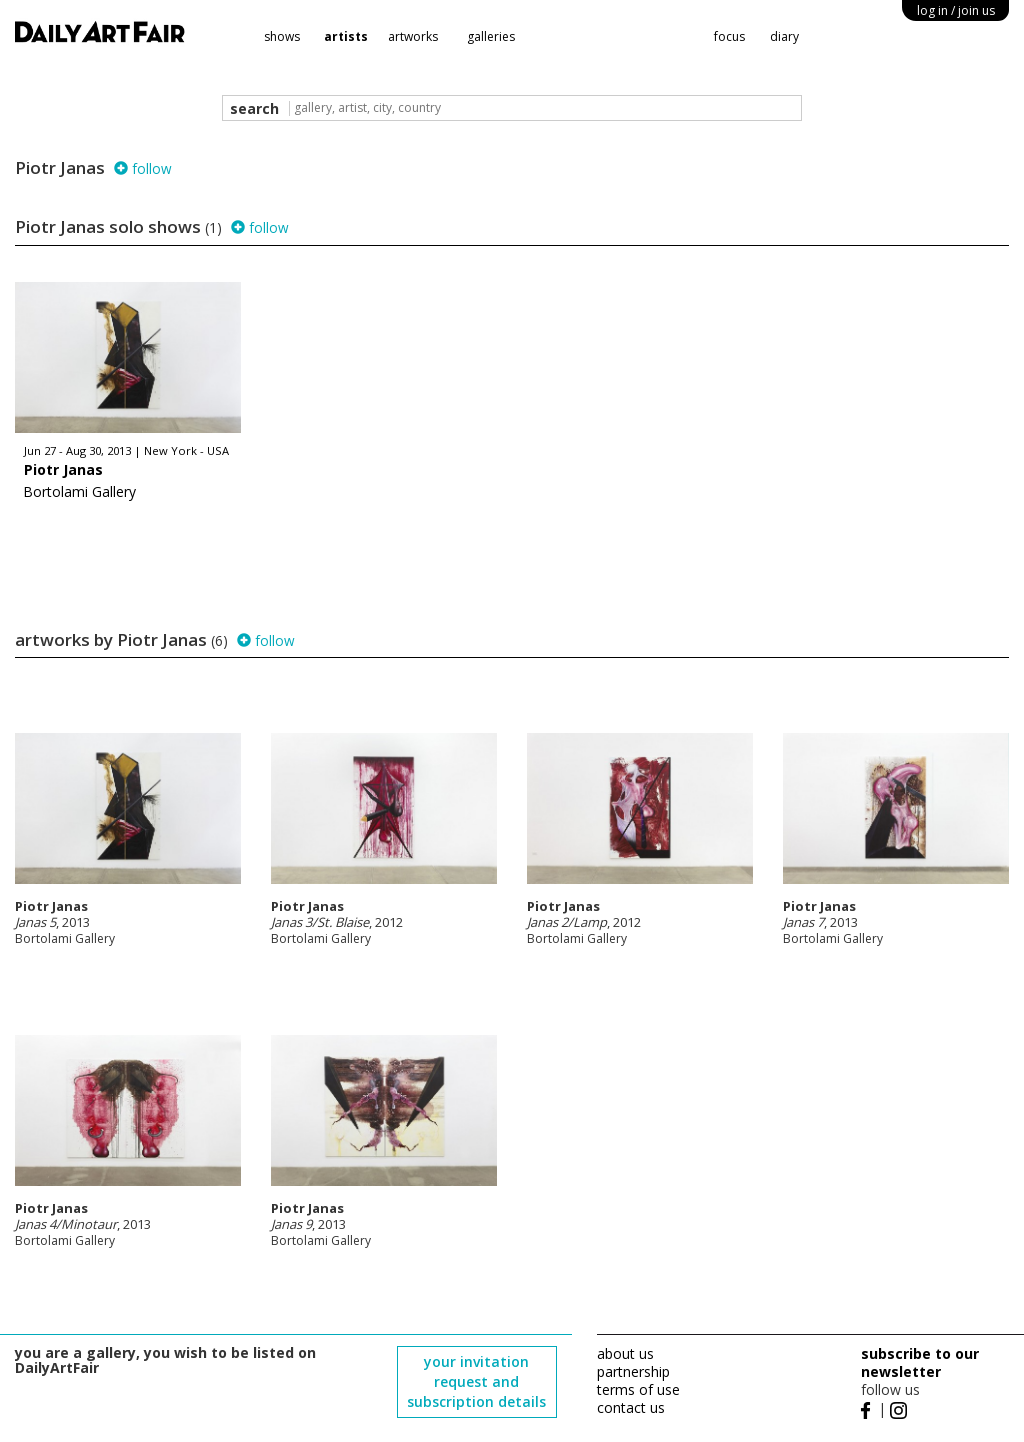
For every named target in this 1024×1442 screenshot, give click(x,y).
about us (625, 1353)
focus (729, 36)
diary (784, 36)
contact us (631, 1407)
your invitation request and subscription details (476, 1381)
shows (282, 36)
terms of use (638, 1389)
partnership (633, 1371)
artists (346, 36)
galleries (491, 36)
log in (956, 10)
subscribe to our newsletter (920, 1362)
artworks (413, 36)
